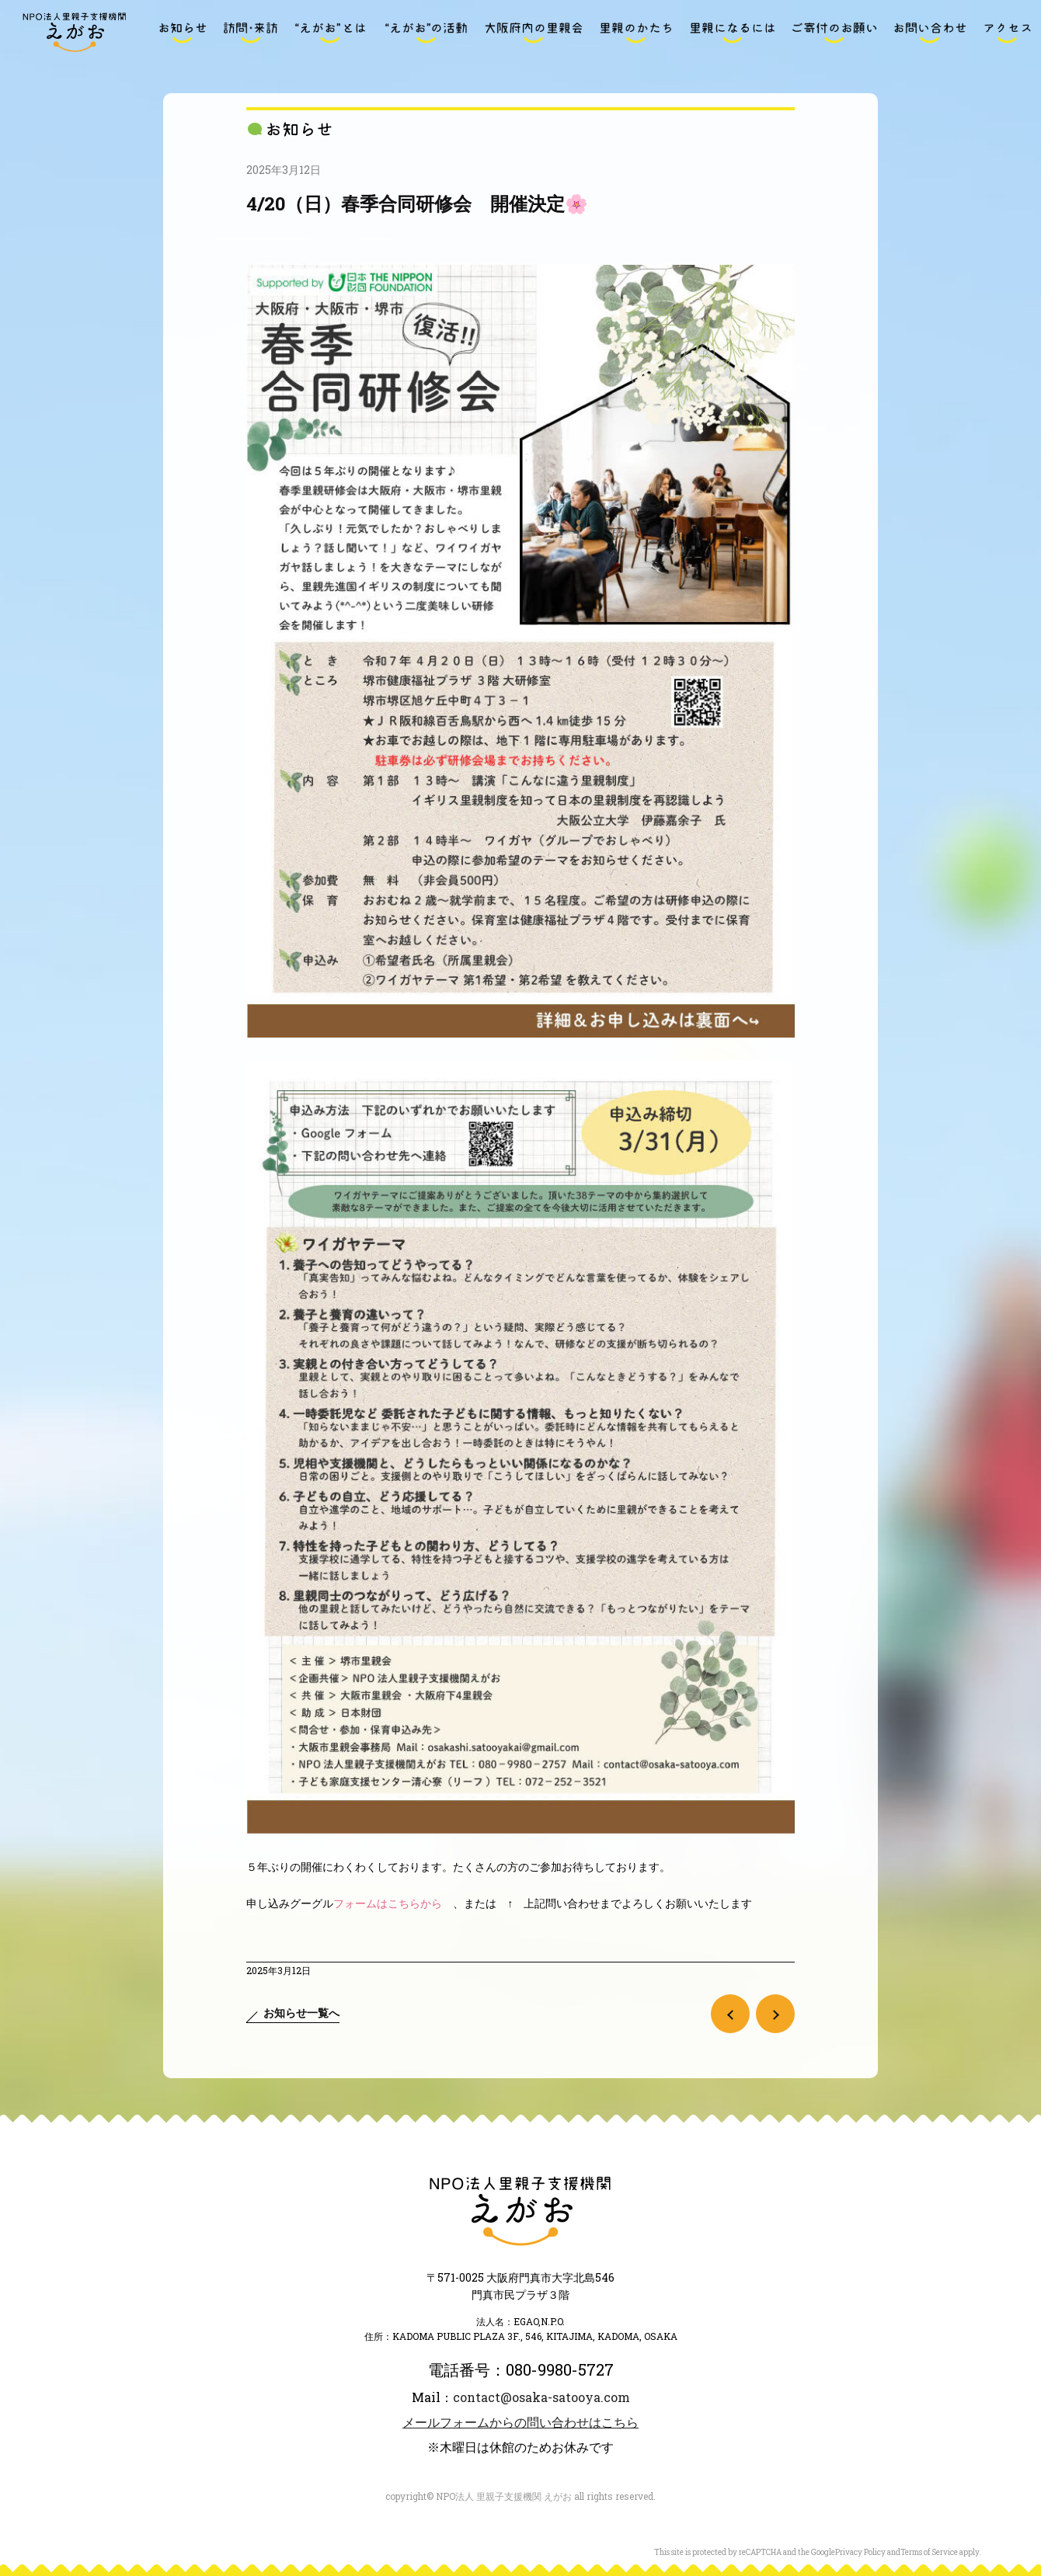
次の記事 (775, 2013)
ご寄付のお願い (834, 32)
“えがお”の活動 (425, 32)
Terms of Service (929, 2552)
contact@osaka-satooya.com (541, 2397)
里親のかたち (636, 32)
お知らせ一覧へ (301, 2012)
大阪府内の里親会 (533, 32)
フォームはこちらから (387, 1903)
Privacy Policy (860, 2552)
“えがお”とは (330, 32)
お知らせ (182, 32)
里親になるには (732, 32)
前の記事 (730, 2013)
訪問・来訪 (250, 32)
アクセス (1007, 32)
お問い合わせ (930, 32)
